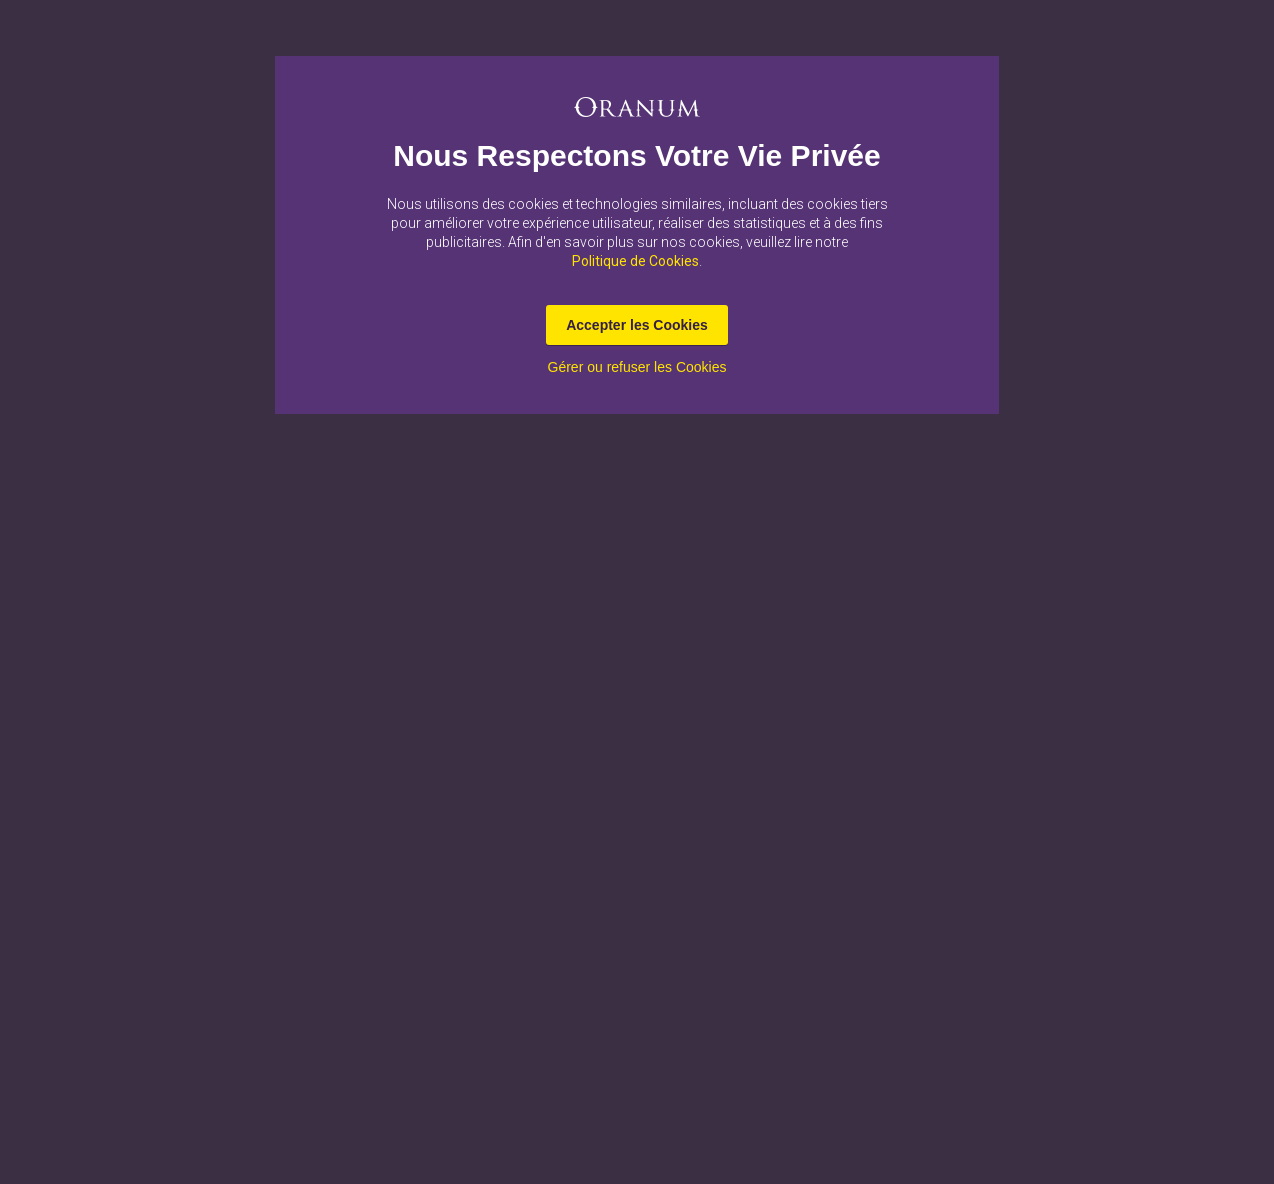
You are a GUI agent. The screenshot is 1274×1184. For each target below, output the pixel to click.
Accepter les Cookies (637, 325)
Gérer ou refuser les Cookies (637, 367)
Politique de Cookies (635, 261)
